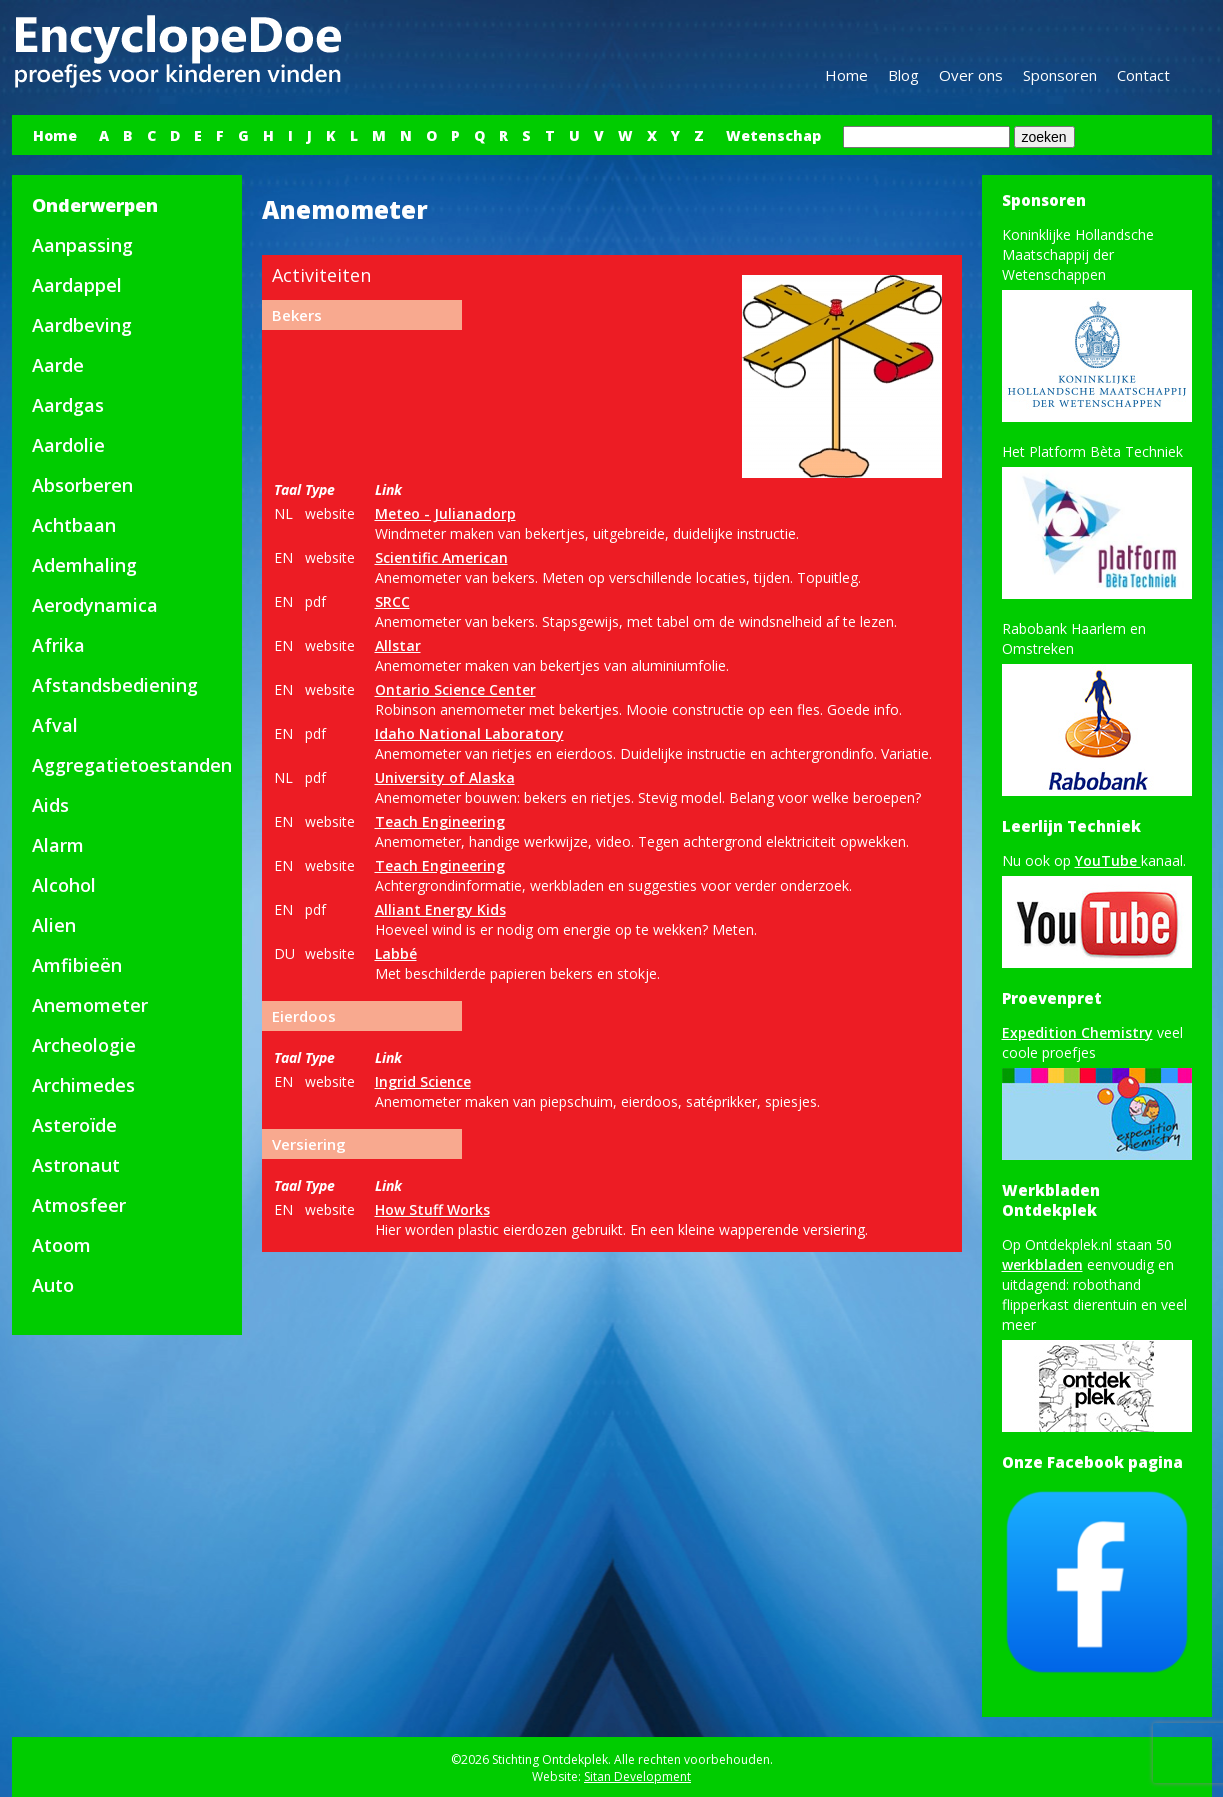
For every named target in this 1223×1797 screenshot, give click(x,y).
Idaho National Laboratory (469, 733)
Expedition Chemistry (1077, 1032)
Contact (1143, 75)
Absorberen (82, 485)
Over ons (971, 75)
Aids (50, 805)
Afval (55, 725)
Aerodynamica (95, 605)
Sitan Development (637, 1776)
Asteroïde (74, 1125)
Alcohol (64, 885)
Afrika (58, 645)
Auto (53, 1285)
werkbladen (1042, 1264)
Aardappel (77, 285)
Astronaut (76, 1165)
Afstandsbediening (115, 685)
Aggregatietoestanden (132, 765)
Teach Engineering (440, 821)
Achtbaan (74, 525)
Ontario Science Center (455, 689)
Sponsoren (1060, 75)
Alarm (58, 845)
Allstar (398, 645)
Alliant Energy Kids (440, 909)
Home (846, 75)
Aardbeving (82, 325)
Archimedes (83, 1085)
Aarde (58, 365)
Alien (54, 925)
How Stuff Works (432, 1209)
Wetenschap (773, 135)
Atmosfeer (79, 1205)
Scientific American (441, 557)
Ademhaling (84, 565)
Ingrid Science (423, 1081)
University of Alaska (445, 777)
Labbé (396, 953)
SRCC (392, 601)
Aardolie (68, 445)
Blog (903, 75)
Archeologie (84, 1045)
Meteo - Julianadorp (445, 513)
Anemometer (90, 1005)
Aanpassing (82, 245)
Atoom (61, 1245)
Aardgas (68, 405)
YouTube (1108, 860)
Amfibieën (77, 965)
